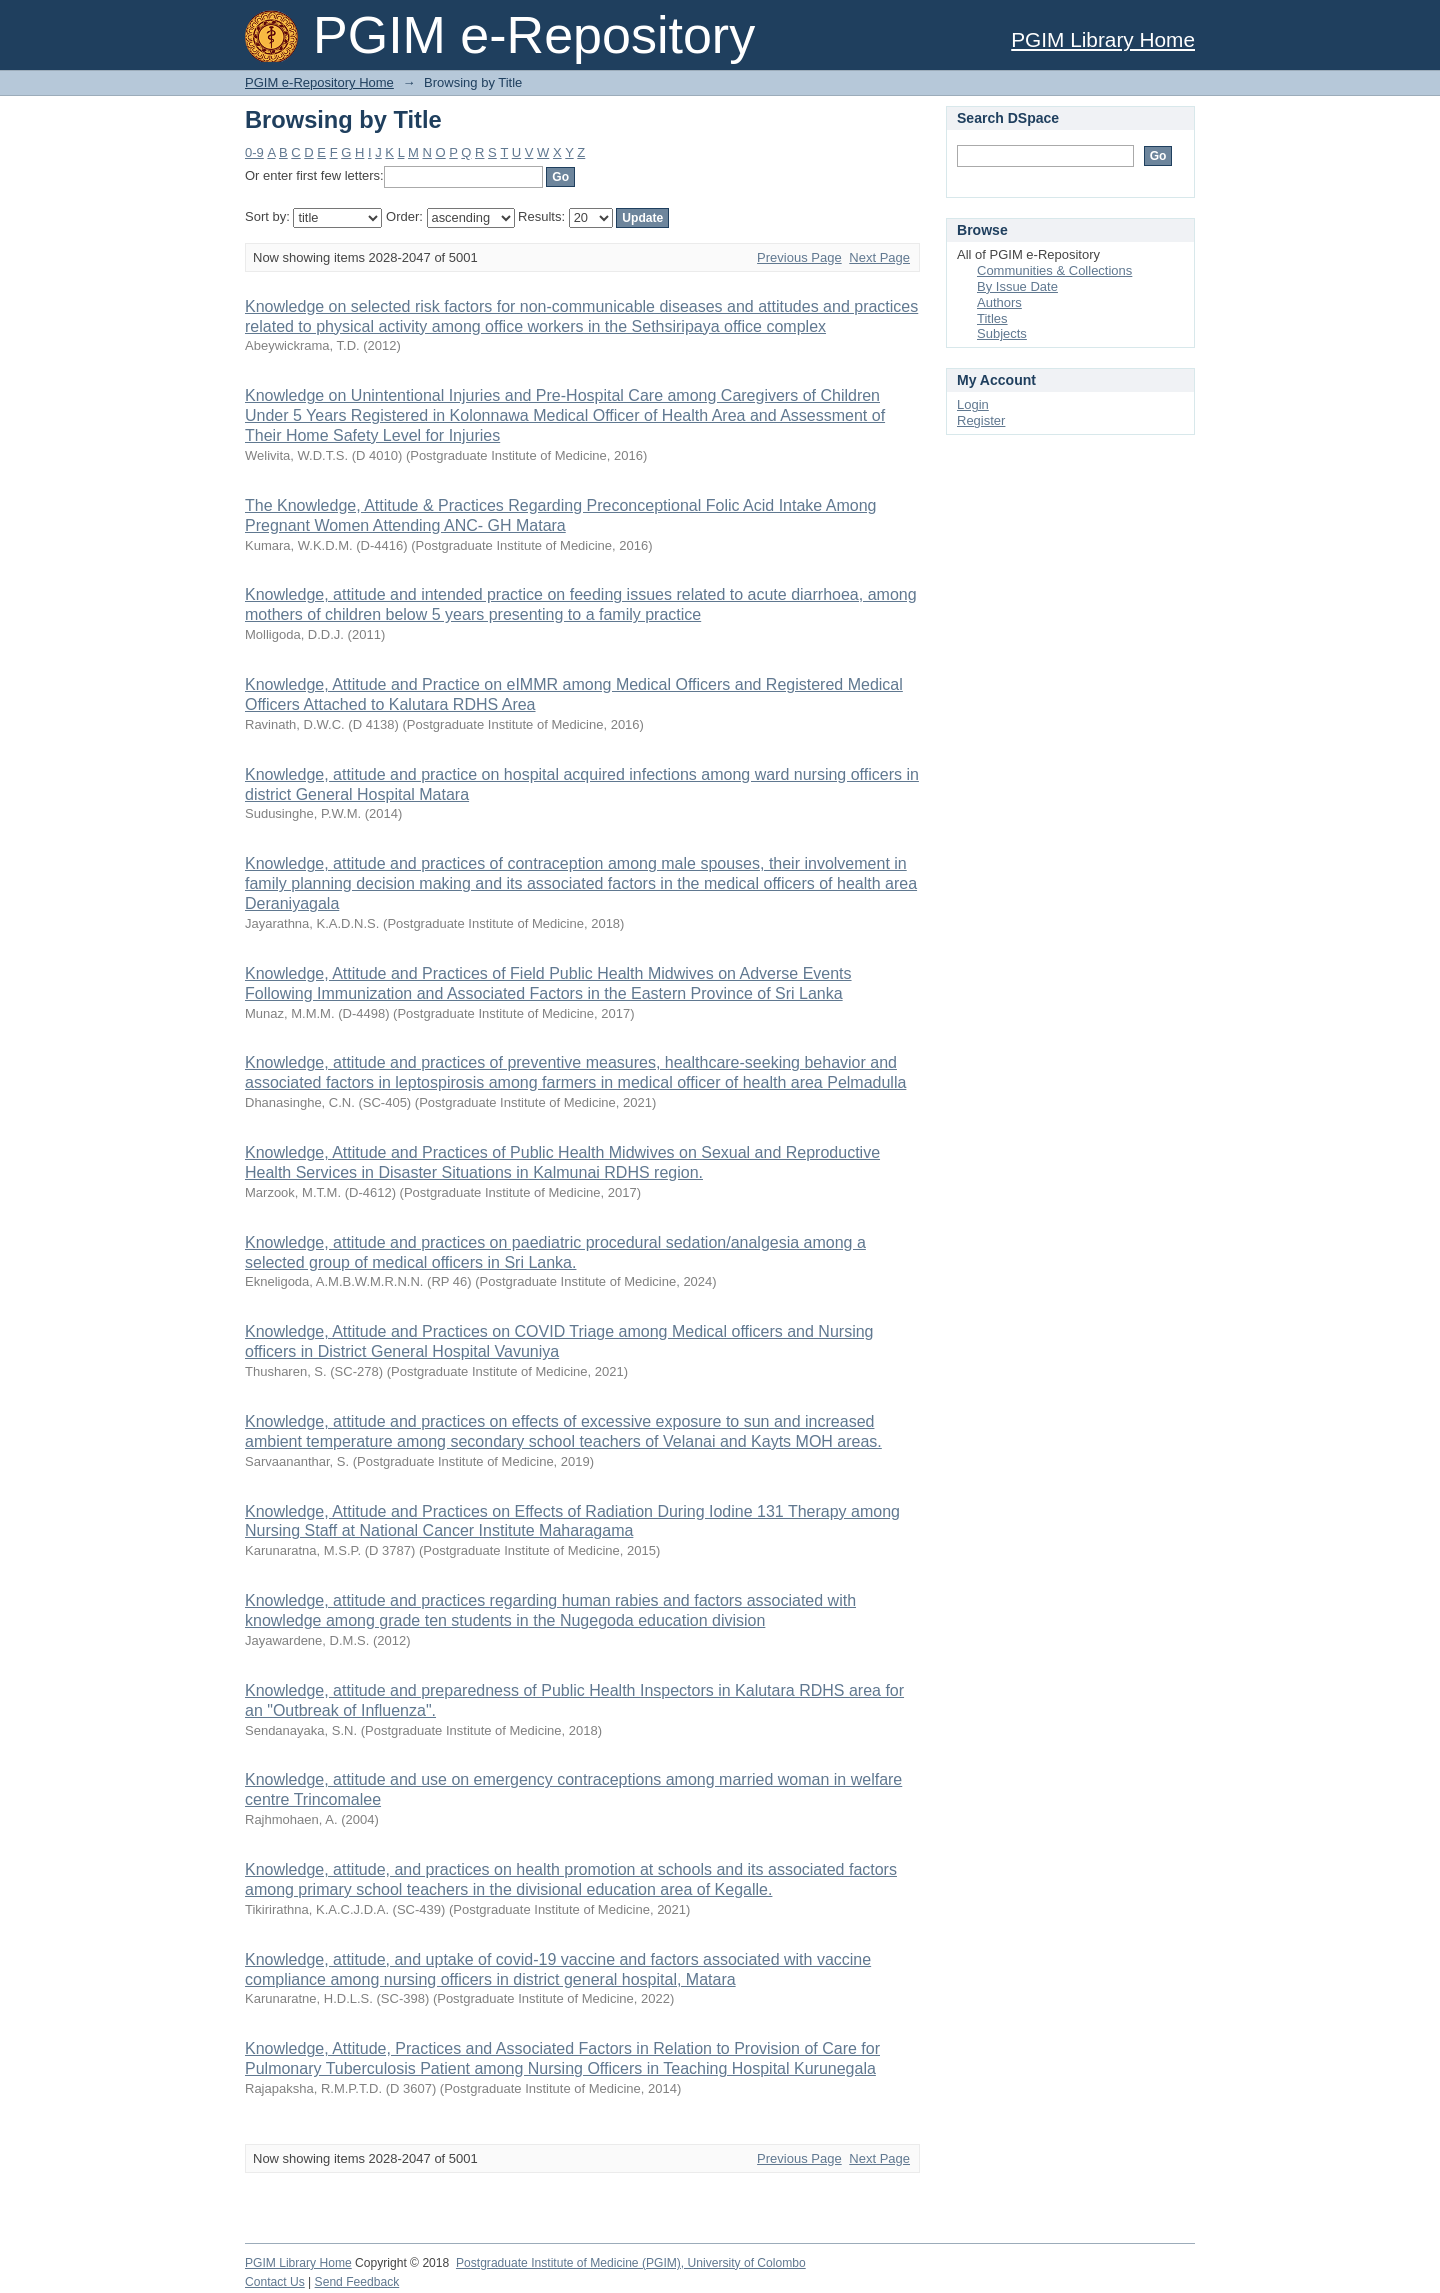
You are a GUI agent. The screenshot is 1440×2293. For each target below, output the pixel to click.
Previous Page (799, 257)
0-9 (254, 152)
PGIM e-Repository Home (319, 82)
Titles (992, 318)
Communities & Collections (1054, 270)
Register (981, 420)
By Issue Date (1017, 286)
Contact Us (275, 2282)
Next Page (879, 257)
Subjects (1002, 333)
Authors (999, 302)
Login (973, 404)
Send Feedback (357, 2282)
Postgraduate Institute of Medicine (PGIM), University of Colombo (631, 2263)
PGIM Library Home (1103, 39)
